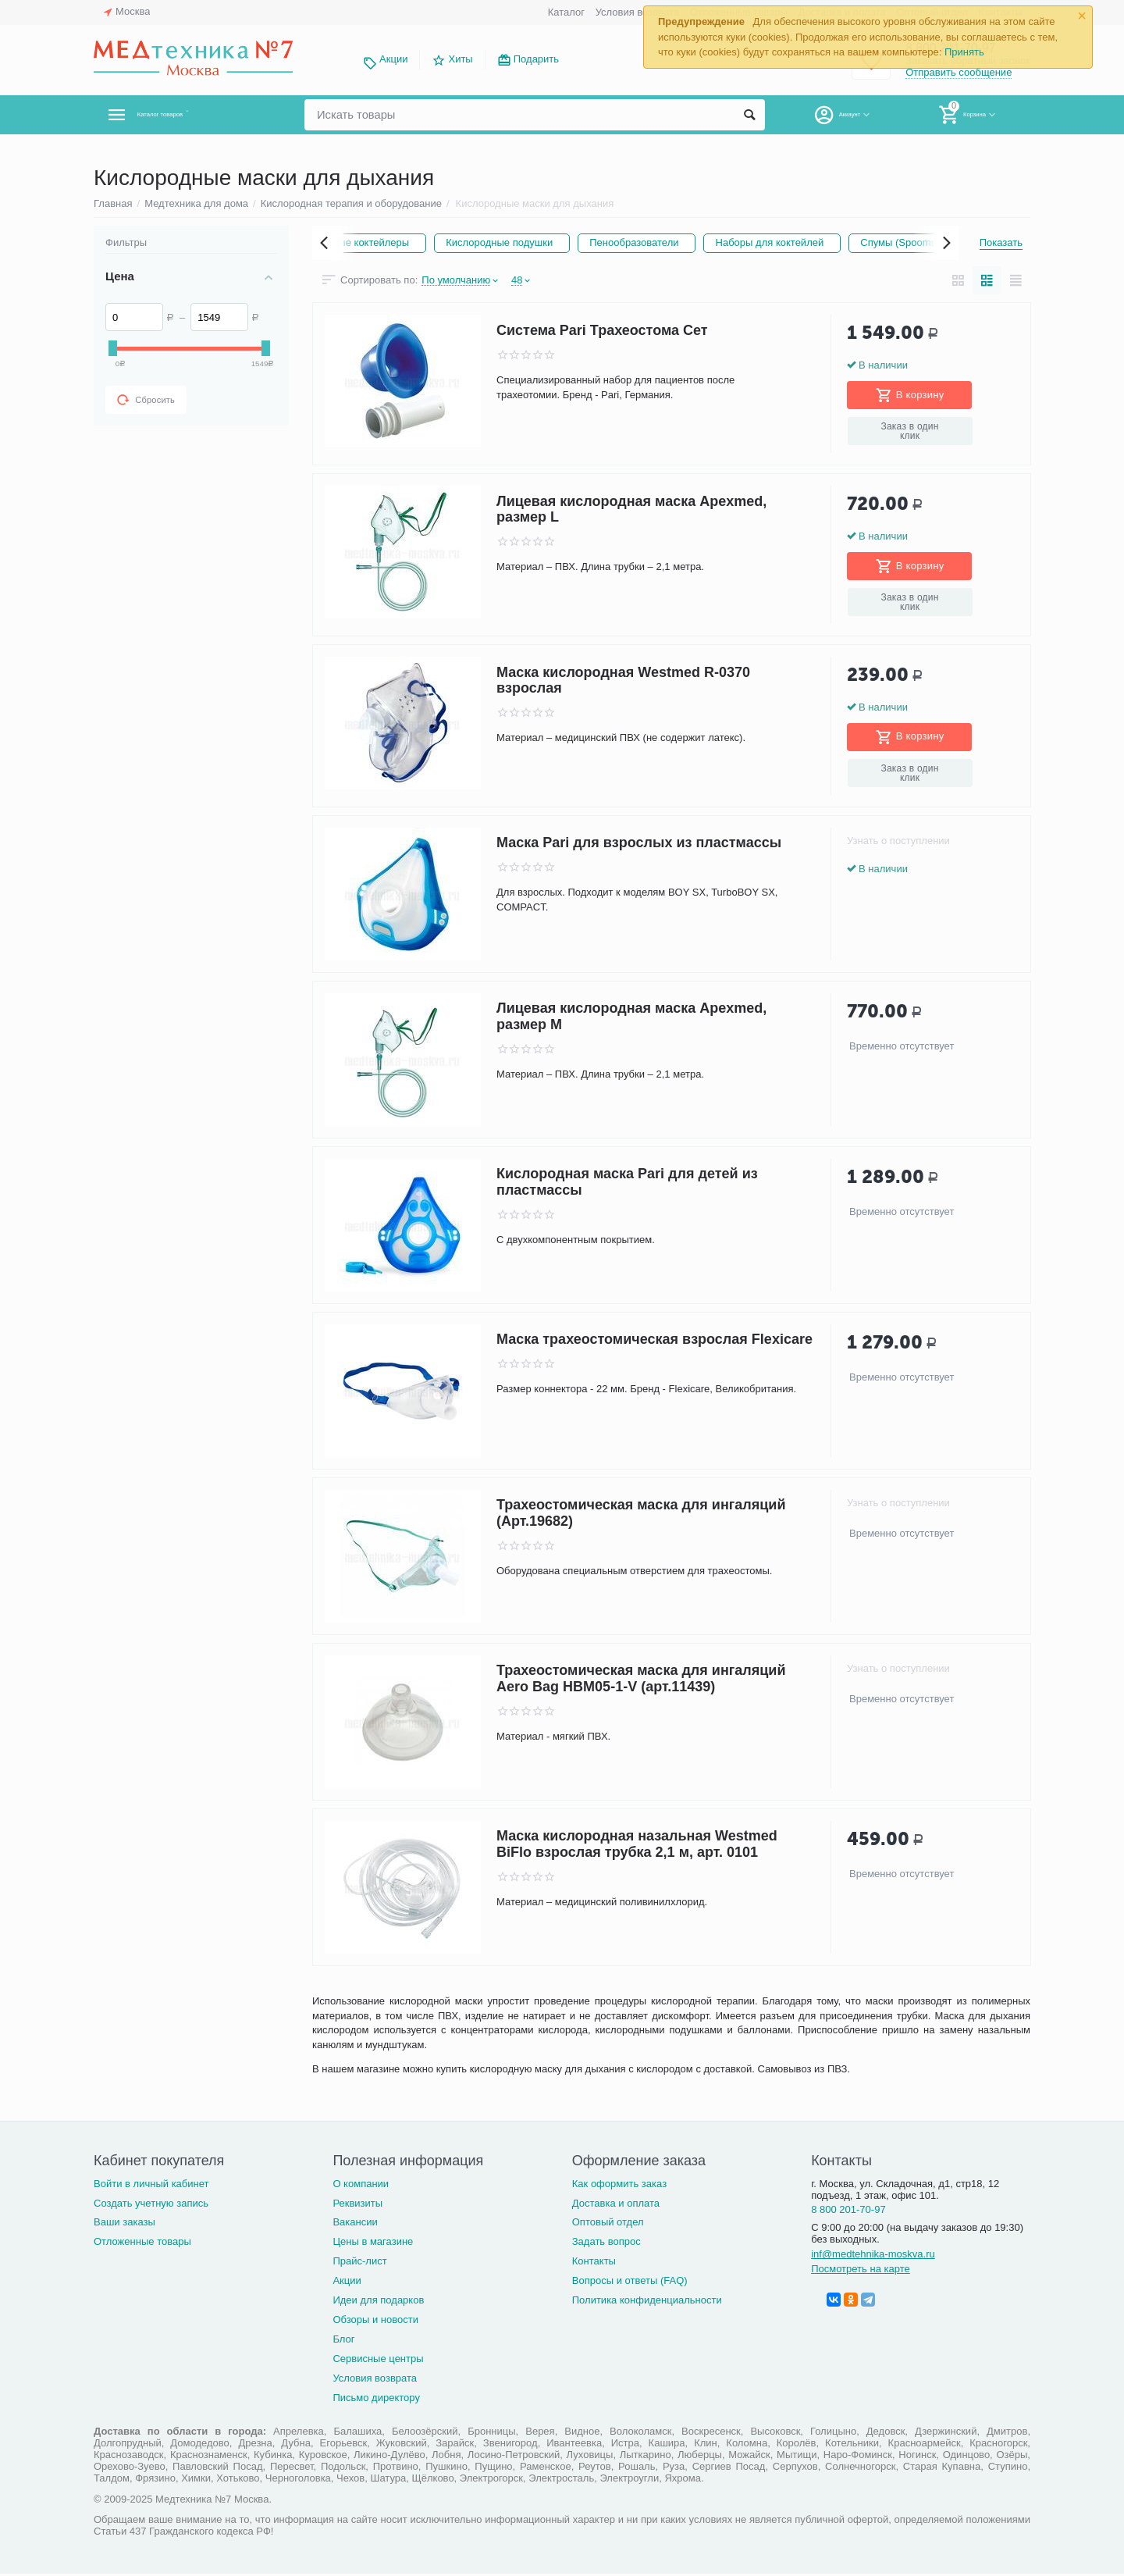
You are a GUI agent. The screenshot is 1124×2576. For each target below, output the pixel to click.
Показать (1001, 242)
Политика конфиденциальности (647, 2302)
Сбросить (146, 400)
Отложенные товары (142, 2244)
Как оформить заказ (619, 2186)
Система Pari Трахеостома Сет (602, 332)
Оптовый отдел (608, 2224)
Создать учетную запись (151, 2205)
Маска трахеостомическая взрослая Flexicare (654, 1342)
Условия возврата (638, 12)
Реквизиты (357, 2205)
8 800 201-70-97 (848, 2212)
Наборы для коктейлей (881, 242)
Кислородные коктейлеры (425, 242)
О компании (361, 2186)
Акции (393, 59)
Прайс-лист (359, 2263)
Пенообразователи (733, 242)
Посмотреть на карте (860, 2271)
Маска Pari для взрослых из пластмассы (638, 845)
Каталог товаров (186, 115)
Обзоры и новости (375, 2322)
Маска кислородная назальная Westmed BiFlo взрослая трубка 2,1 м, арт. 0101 (636, 1847)
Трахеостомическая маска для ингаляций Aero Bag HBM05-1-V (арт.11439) (640, 1682)
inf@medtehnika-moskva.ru (873, 2256)
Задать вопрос (606, 2244)
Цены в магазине (373, 2244)
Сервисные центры (378, 2361)
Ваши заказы (124, 2224)
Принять (964, 52)
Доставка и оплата (616, 2205)
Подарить (536, 59)
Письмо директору (376, 2400)
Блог (343, 2341)
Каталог (566, 12)
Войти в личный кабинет (151, 2186)
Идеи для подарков (378, 2302)
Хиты (460, 59)
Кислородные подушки (587, 242)
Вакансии (355, 2224)
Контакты (594, 2263)
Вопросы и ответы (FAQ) (630, 2283)
